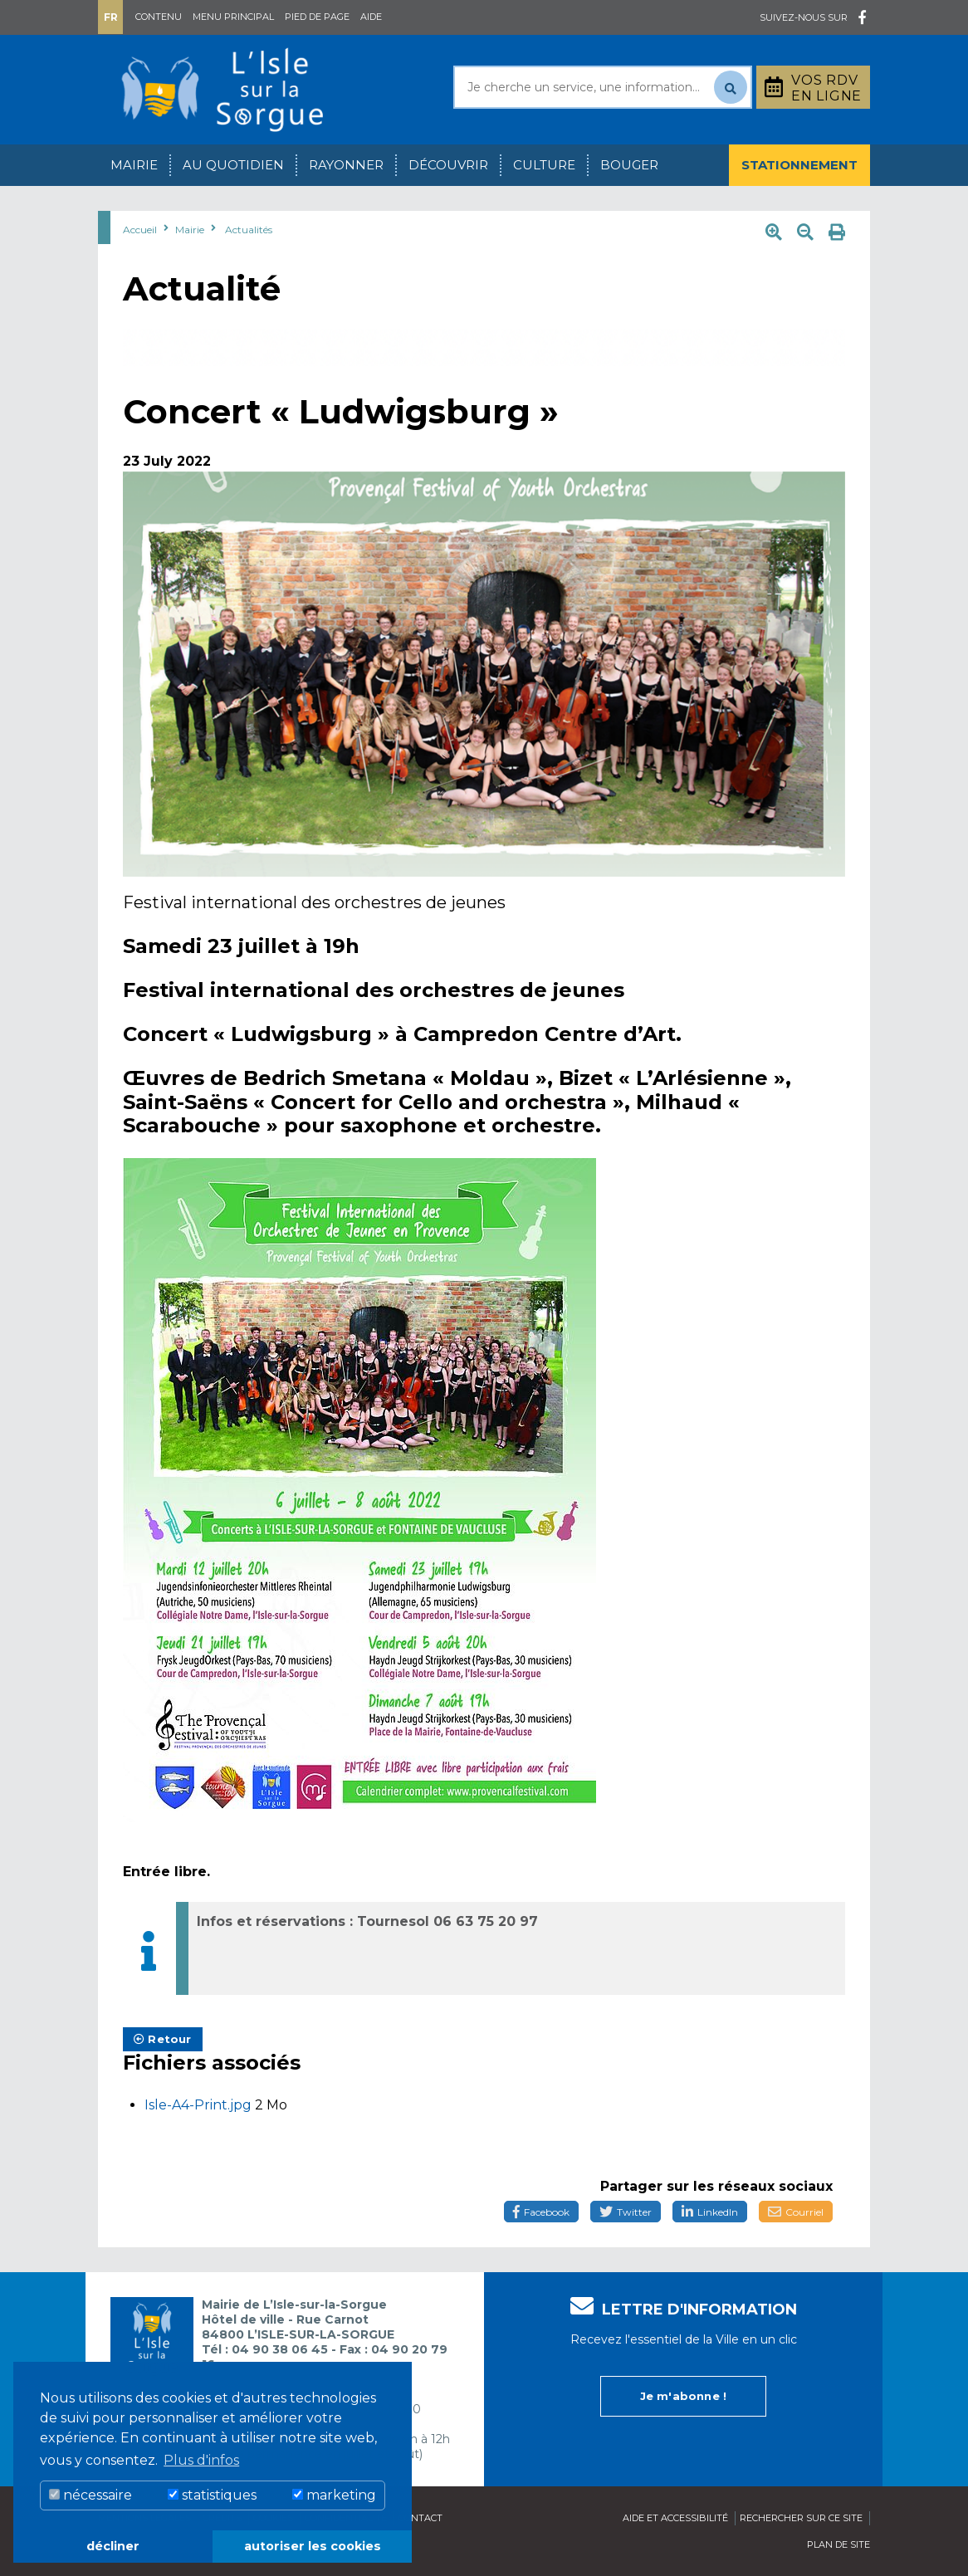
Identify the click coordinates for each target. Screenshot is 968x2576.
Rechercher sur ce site (801, 2518)
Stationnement (799, 165)
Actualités (248, 229)
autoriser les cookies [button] (312, 2546)
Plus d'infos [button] (201, 2460)
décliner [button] (112, 2546)
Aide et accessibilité (675, 2518)
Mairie (134, 165)
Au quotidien (233, 165)
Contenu (158, 16)
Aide (371, 16)
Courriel (796, 2212)
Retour (163, 2039)
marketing (334, 2495)
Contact (420, 2518)
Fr (111, 17)
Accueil (140, 229)
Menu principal (233, 16)
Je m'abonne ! (683, 2395)
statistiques (212, 2495)
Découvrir (448, 165)
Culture (544, 165)
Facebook (541, 2212)
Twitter (625, 2212)
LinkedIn (710, 2212)
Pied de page (317, 16)
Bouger (629, 165)
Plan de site (838, 2544)
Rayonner (346, 165)
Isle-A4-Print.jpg (199, 2105)
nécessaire (90, 2495)
